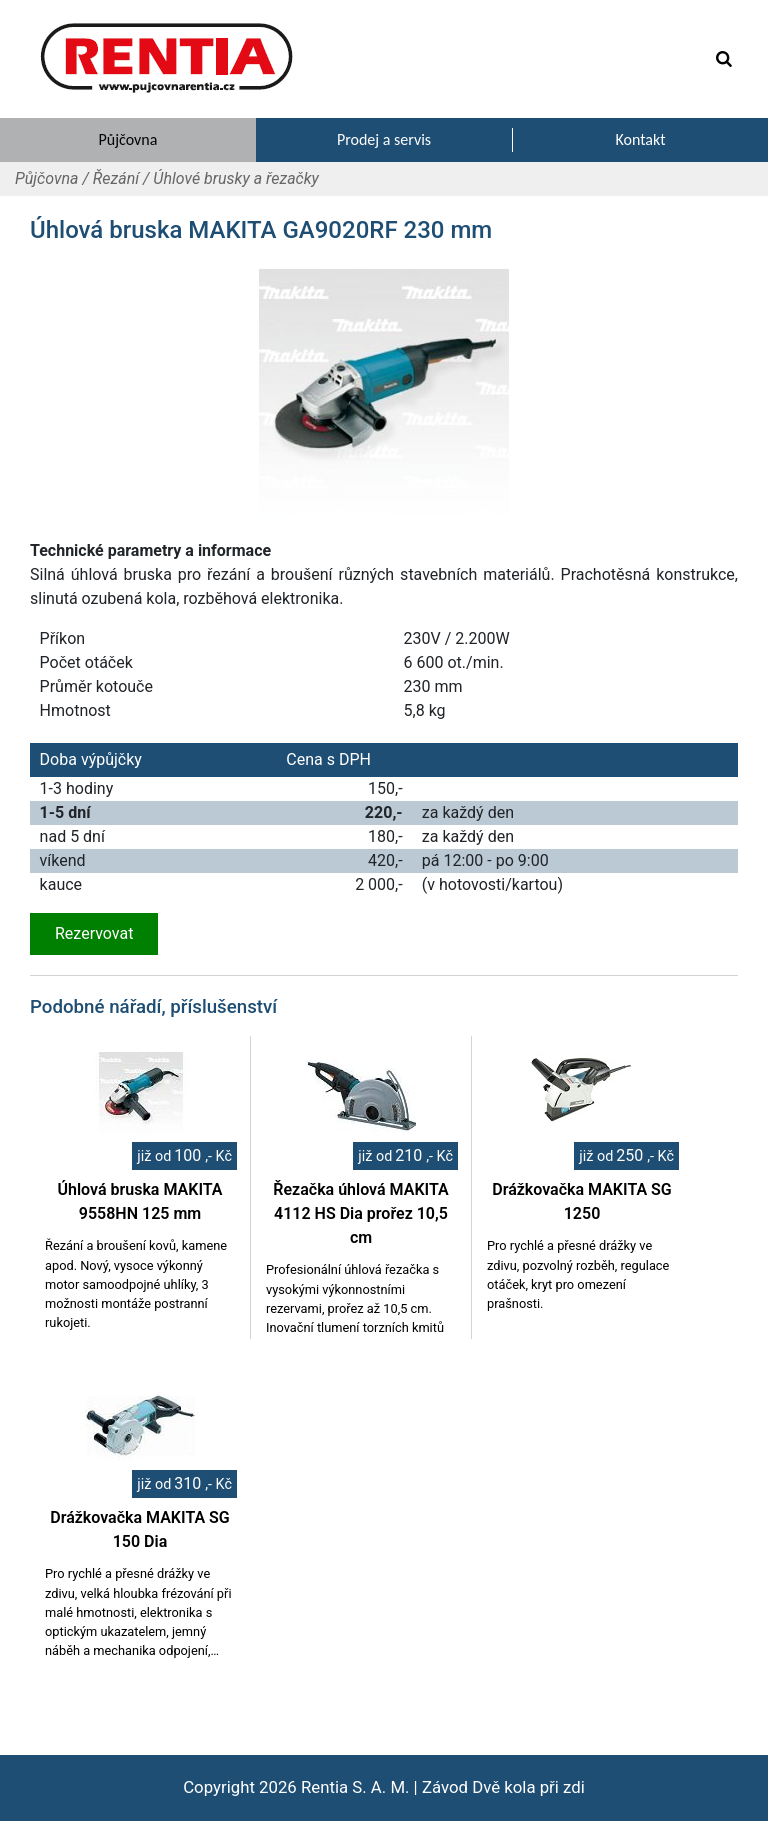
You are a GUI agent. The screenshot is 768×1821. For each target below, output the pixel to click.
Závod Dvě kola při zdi (503, 1787)
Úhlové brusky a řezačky (236, 178)
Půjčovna (46, 178)
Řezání (116, 178)
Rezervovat (94, 933)
